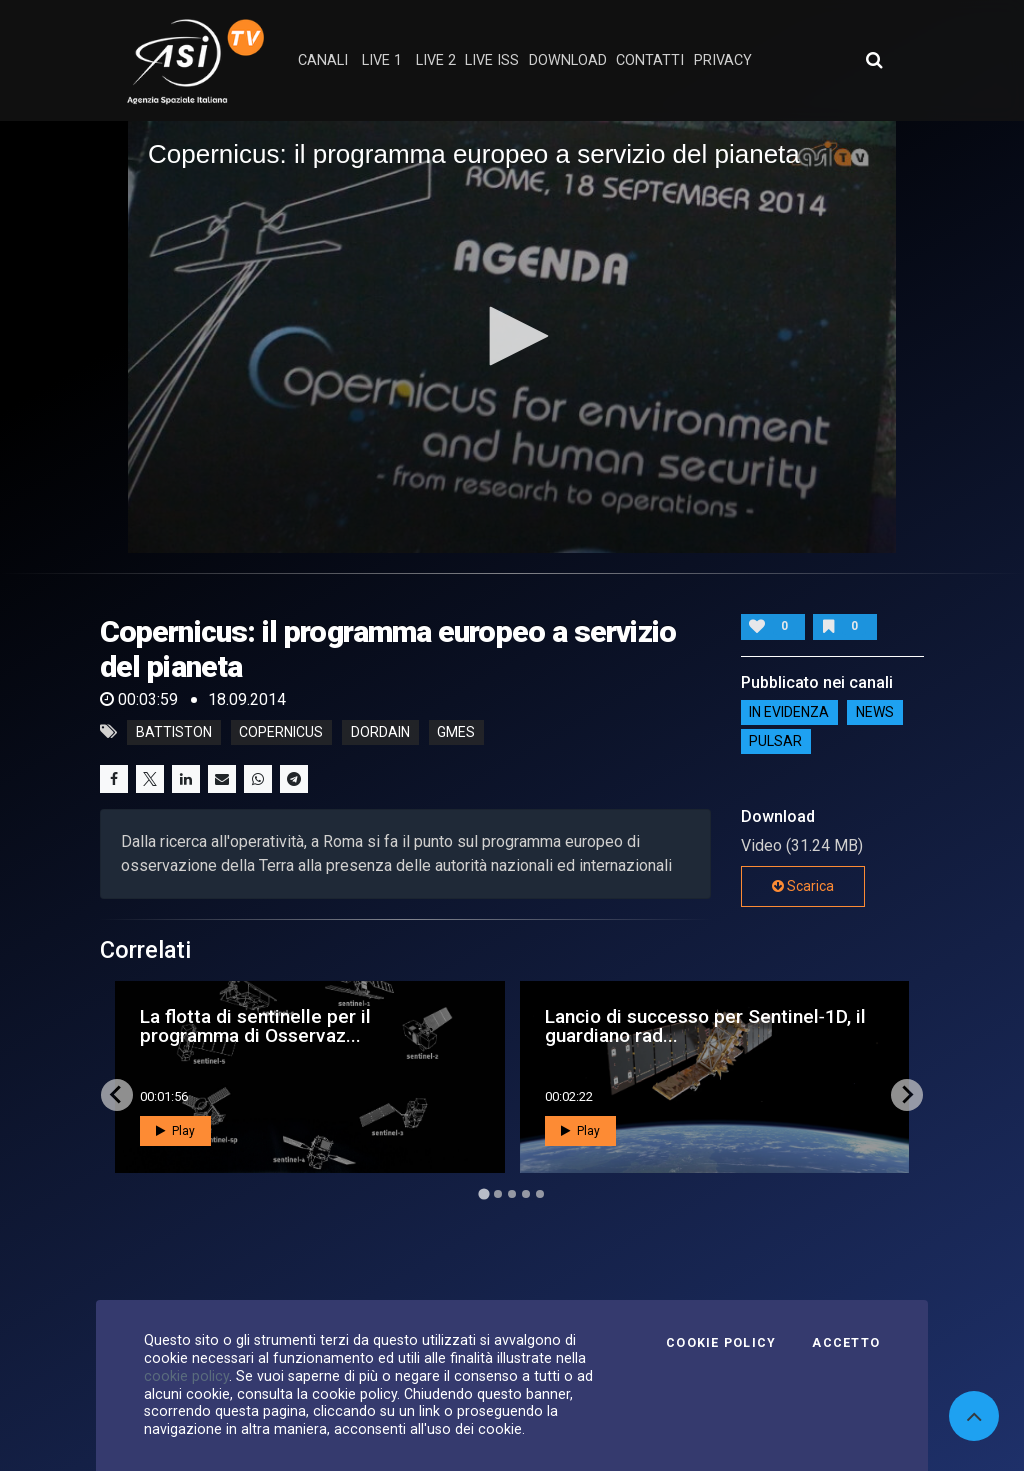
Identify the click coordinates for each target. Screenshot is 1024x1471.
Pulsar (775, 742)
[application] (512, 337)
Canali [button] (323, 60)
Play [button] (175, 1131)
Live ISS (492, 60)
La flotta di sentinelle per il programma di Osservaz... (255, 1026)
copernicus (281, 732)
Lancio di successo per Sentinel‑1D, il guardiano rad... (705, 1026)
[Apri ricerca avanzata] (874, 60)
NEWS (875, 713)
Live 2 (436, 60)
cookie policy (186, 1376)
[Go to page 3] (512, 1194)
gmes (456, 732)
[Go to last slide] (117, 1095)
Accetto (846, 1343)
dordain (380, 732)
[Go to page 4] (526, 1194)
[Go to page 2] (498, 1194)
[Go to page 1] (483, 1193)
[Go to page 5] (540, 1194)
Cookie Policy (721, 1343)
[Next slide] (907, 1095)
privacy (723, 60)
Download (568, 60)
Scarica (803, 886)
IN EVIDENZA (789, 713)
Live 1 (382, 60)
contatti (650, 60)
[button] (512, 336)
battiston (174, 732)
